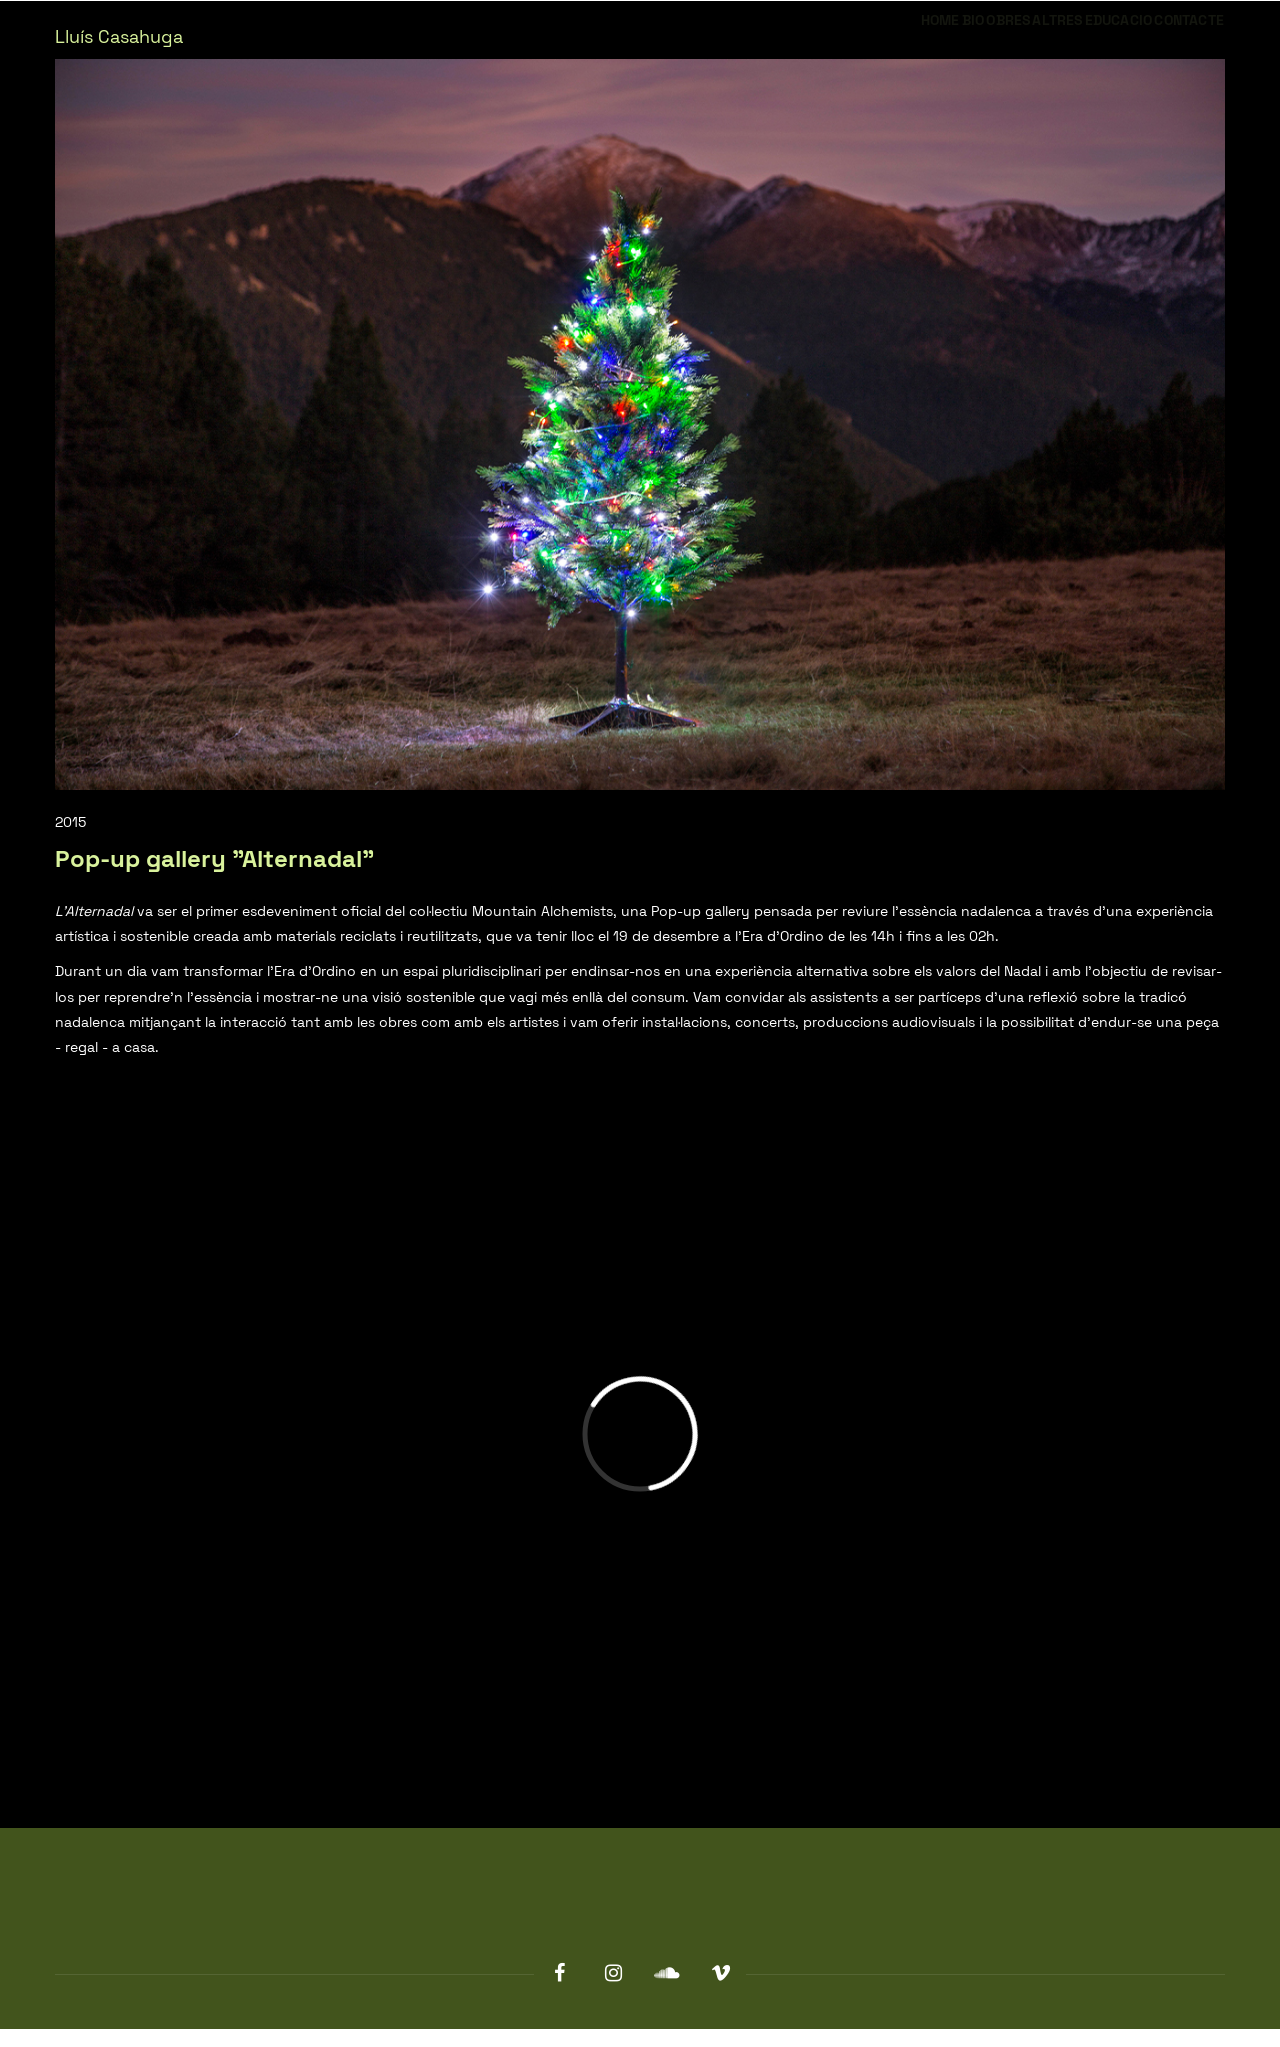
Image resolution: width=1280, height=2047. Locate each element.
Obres (905, 38)
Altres (982, 38)
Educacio (1073, 38)
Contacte (1174, 38)
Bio (842, 38)
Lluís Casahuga (119, 36)
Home (783, 38)
